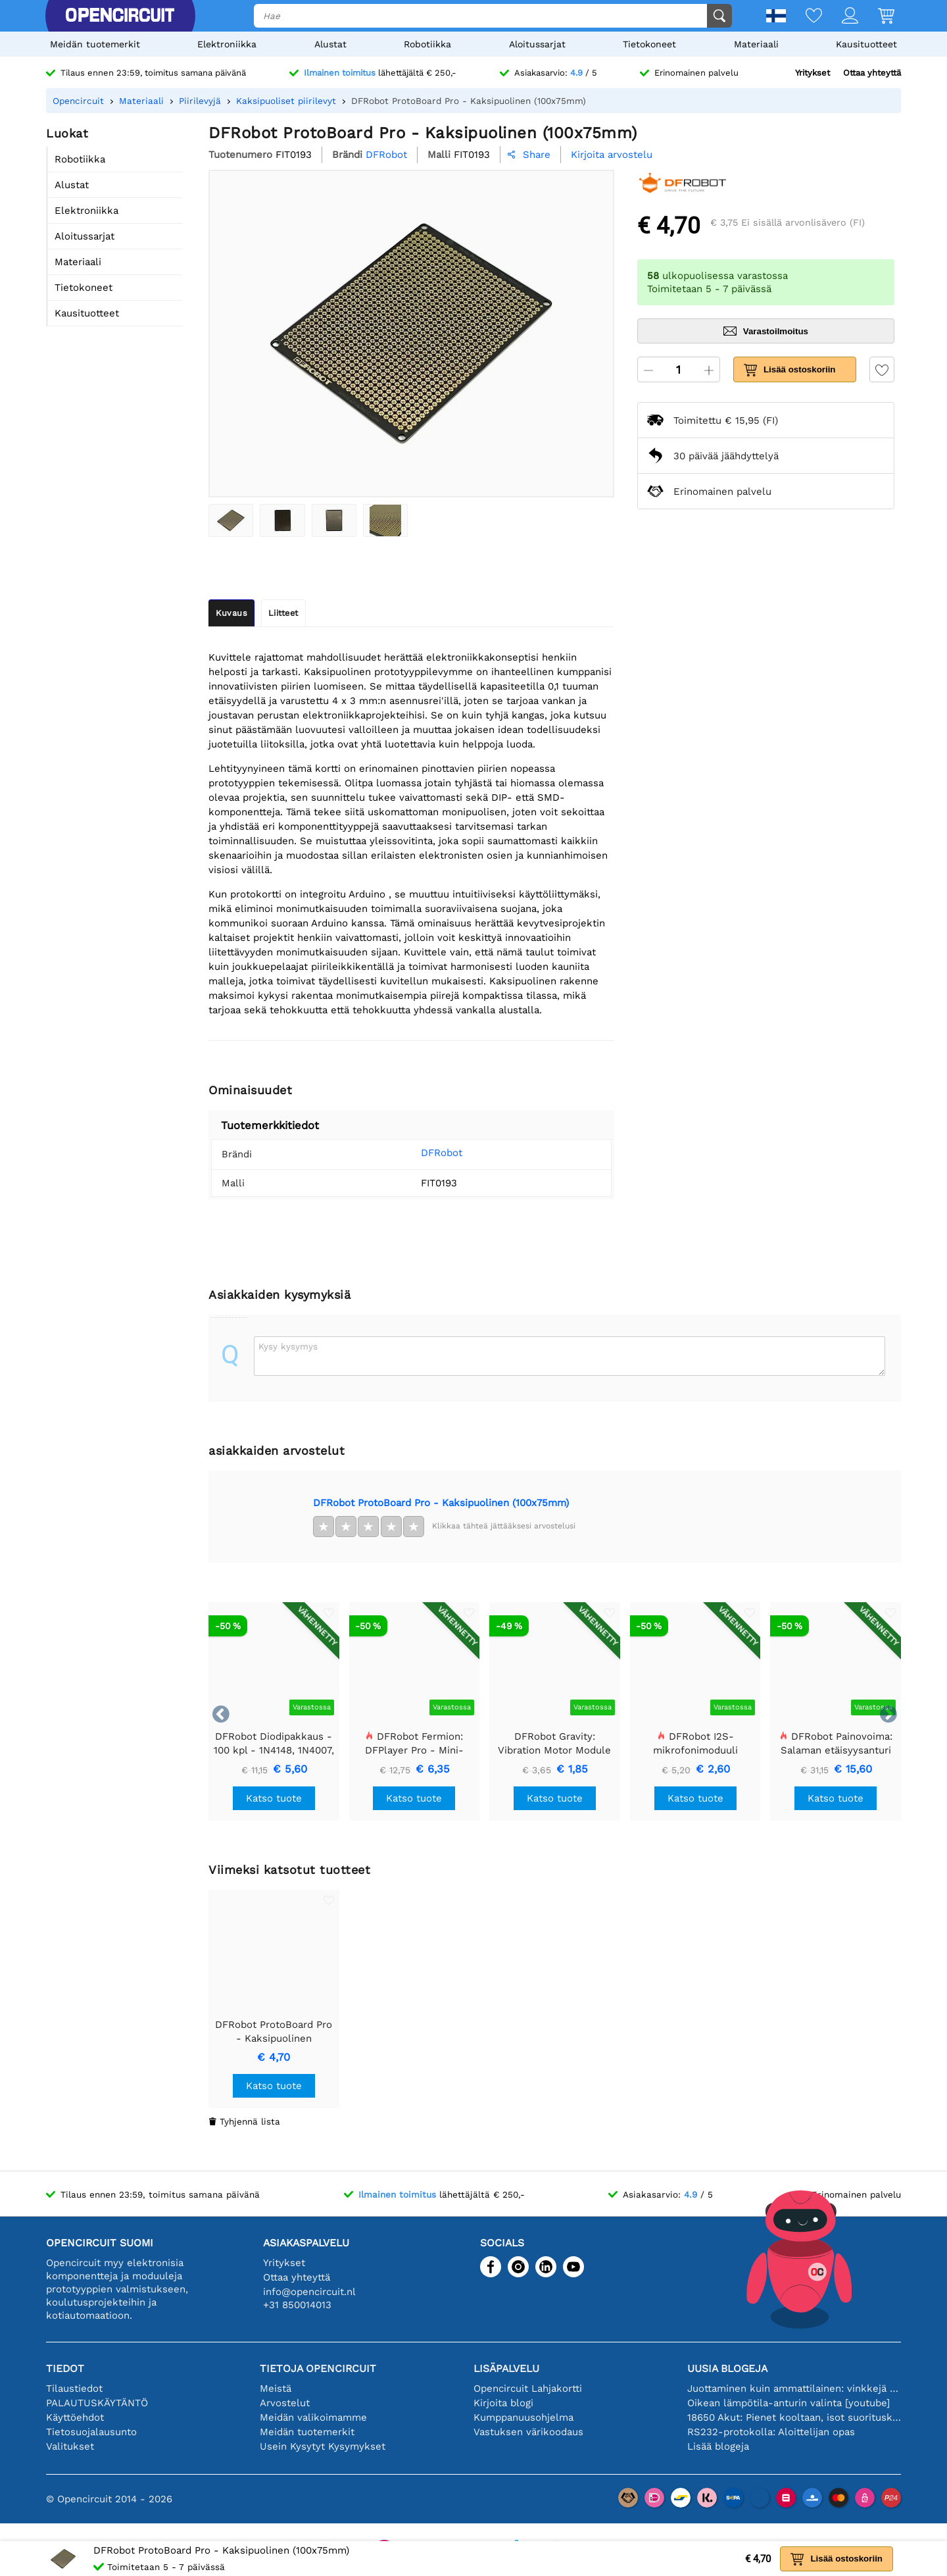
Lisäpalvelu (506, 2368)
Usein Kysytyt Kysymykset (322, 2446)
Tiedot (65, 2368)
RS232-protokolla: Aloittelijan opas (771, 2432)
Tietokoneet (649, 44)
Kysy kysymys (288, 1346)
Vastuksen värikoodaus (528, 2432)
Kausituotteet (866, 44)
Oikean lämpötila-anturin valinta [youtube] (788, 2403)
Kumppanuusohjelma (523, 2417)
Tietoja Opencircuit (318, 2368)
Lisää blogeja (718, 2446)
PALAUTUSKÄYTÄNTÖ (97, 2403)
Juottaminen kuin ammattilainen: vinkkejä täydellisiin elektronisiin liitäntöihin (794, 2388)
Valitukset (70, 2446)
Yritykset (812, 73)
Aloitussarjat (537, 44)
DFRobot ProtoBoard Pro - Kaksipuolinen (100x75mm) (441, 1503)
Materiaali (756, 44)
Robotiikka (427, 44)
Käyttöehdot (75, 2417)
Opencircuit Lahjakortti (528, 2388)
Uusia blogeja (727, 2368)
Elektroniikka (226, 44)
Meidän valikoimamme (313, 2417)
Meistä (275, 2388)
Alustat (330, 44)
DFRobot (422, 1153)
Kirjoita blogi (503, 2403)
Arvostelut (285, 2403)
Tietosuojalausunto (91, 2432)
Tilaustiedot (74, 2388)
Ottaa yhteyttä (872, 73)
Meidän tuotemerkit (95, 44)
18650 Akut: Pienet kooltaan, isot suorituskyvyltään (794, 2417)
